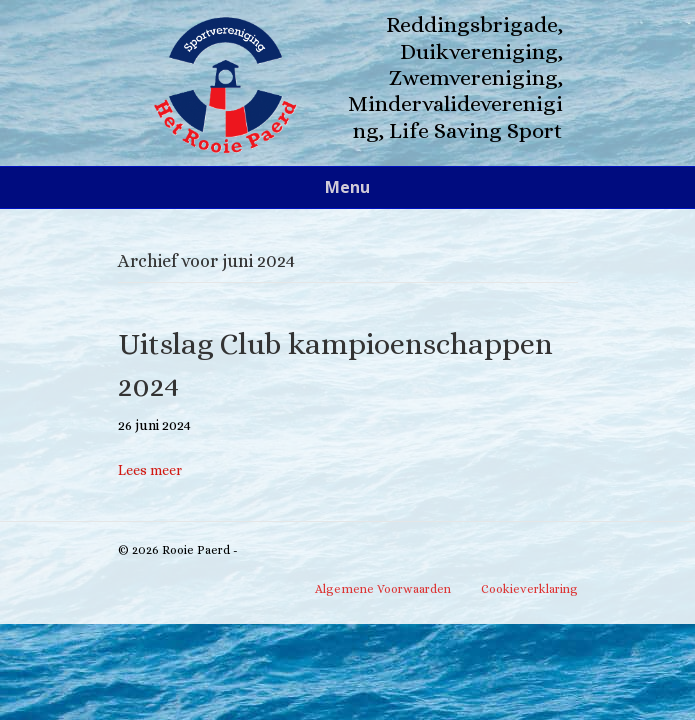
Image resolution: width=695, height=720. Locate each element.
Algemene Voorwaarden (383, 589)
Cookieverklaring (529, 589)
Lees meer (150, 470)
